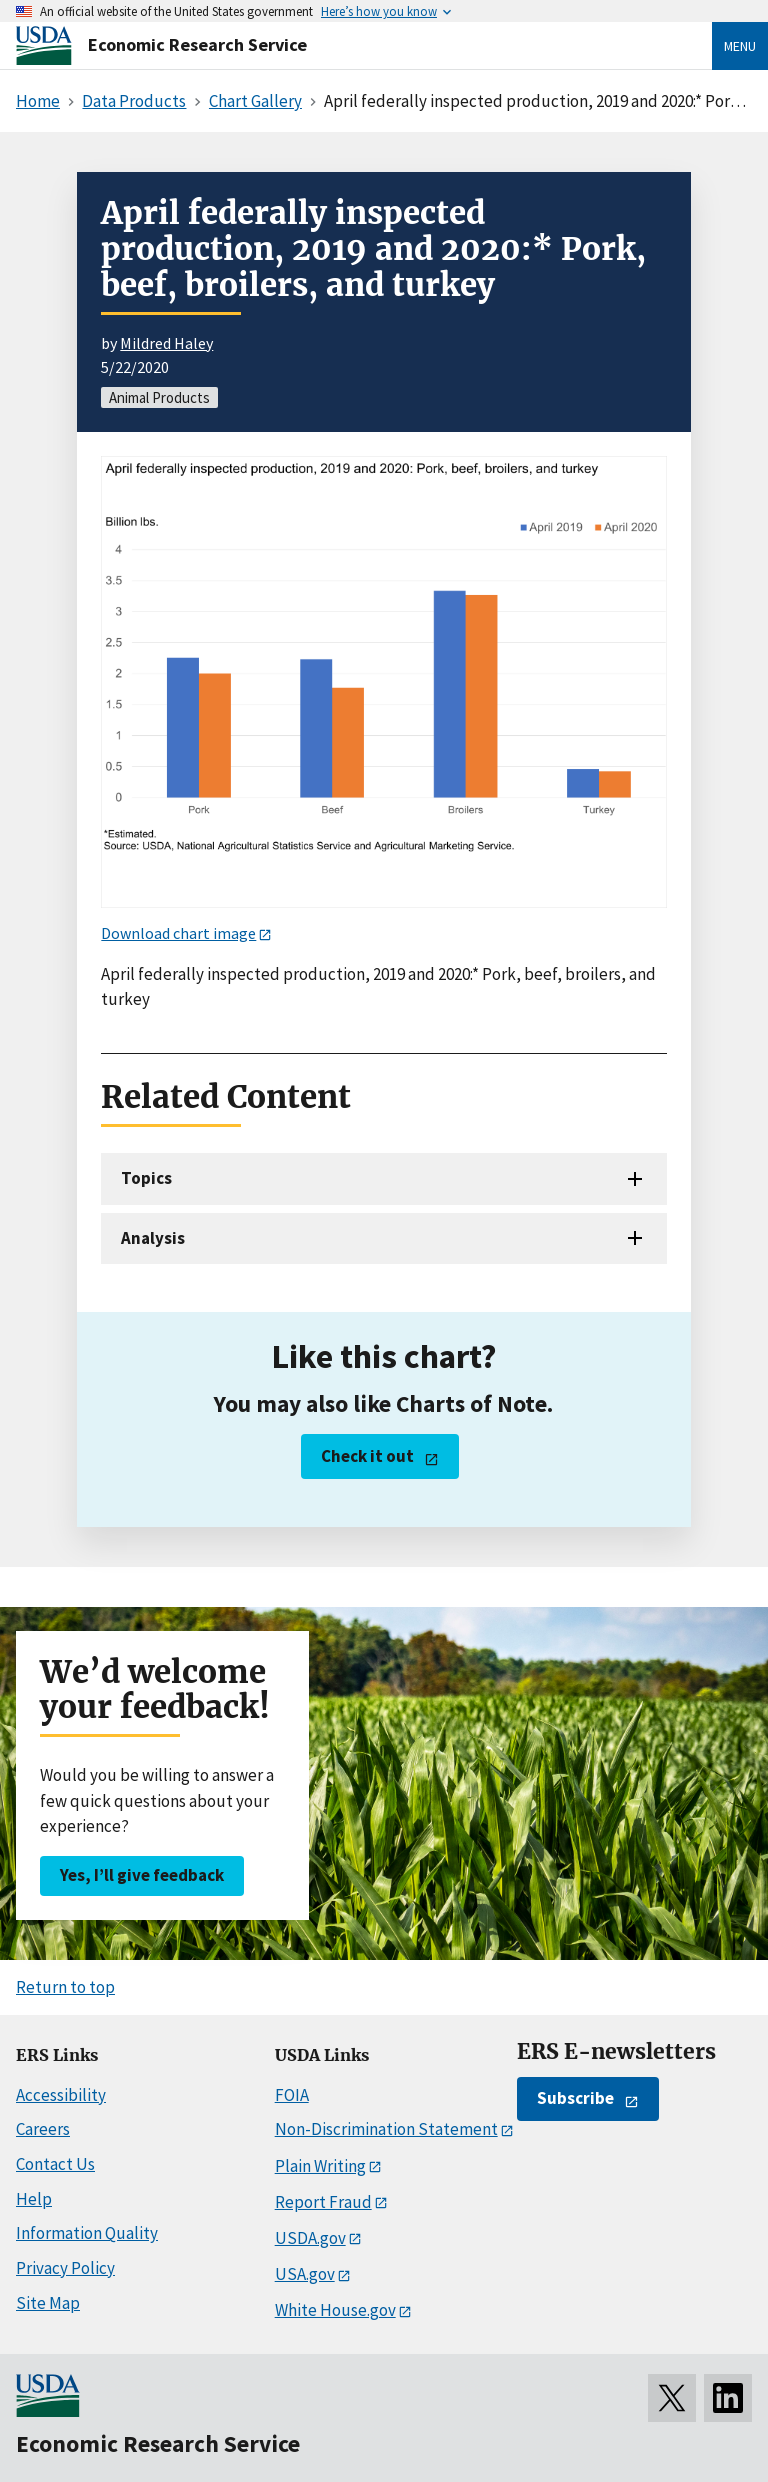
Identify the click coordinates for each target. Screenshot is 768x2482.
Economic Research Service (197, 44)
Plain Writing (320, 2166)
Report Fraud (323, 2202)
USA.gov (305, 2274)
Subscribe (575, 2098)
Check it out (367, 1456)
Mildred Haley (166, 343)
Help (34, 2199)
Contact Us (55, 2164)
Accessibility (61, 2095)
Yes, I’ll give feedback (142, 1875)
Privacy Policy (65, 2268)
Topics (146, 1178)
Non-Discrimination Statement (386, 2129)
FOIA (292, 2095)
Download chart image (178, 933)
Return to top (65, 1987)
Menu (740, 46)
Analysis (153, 1238)
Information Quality (87, 2233)
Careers (43, 2129)
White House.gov (335, 2310)
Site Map (48, 2303)
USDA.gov (310, 2238)
